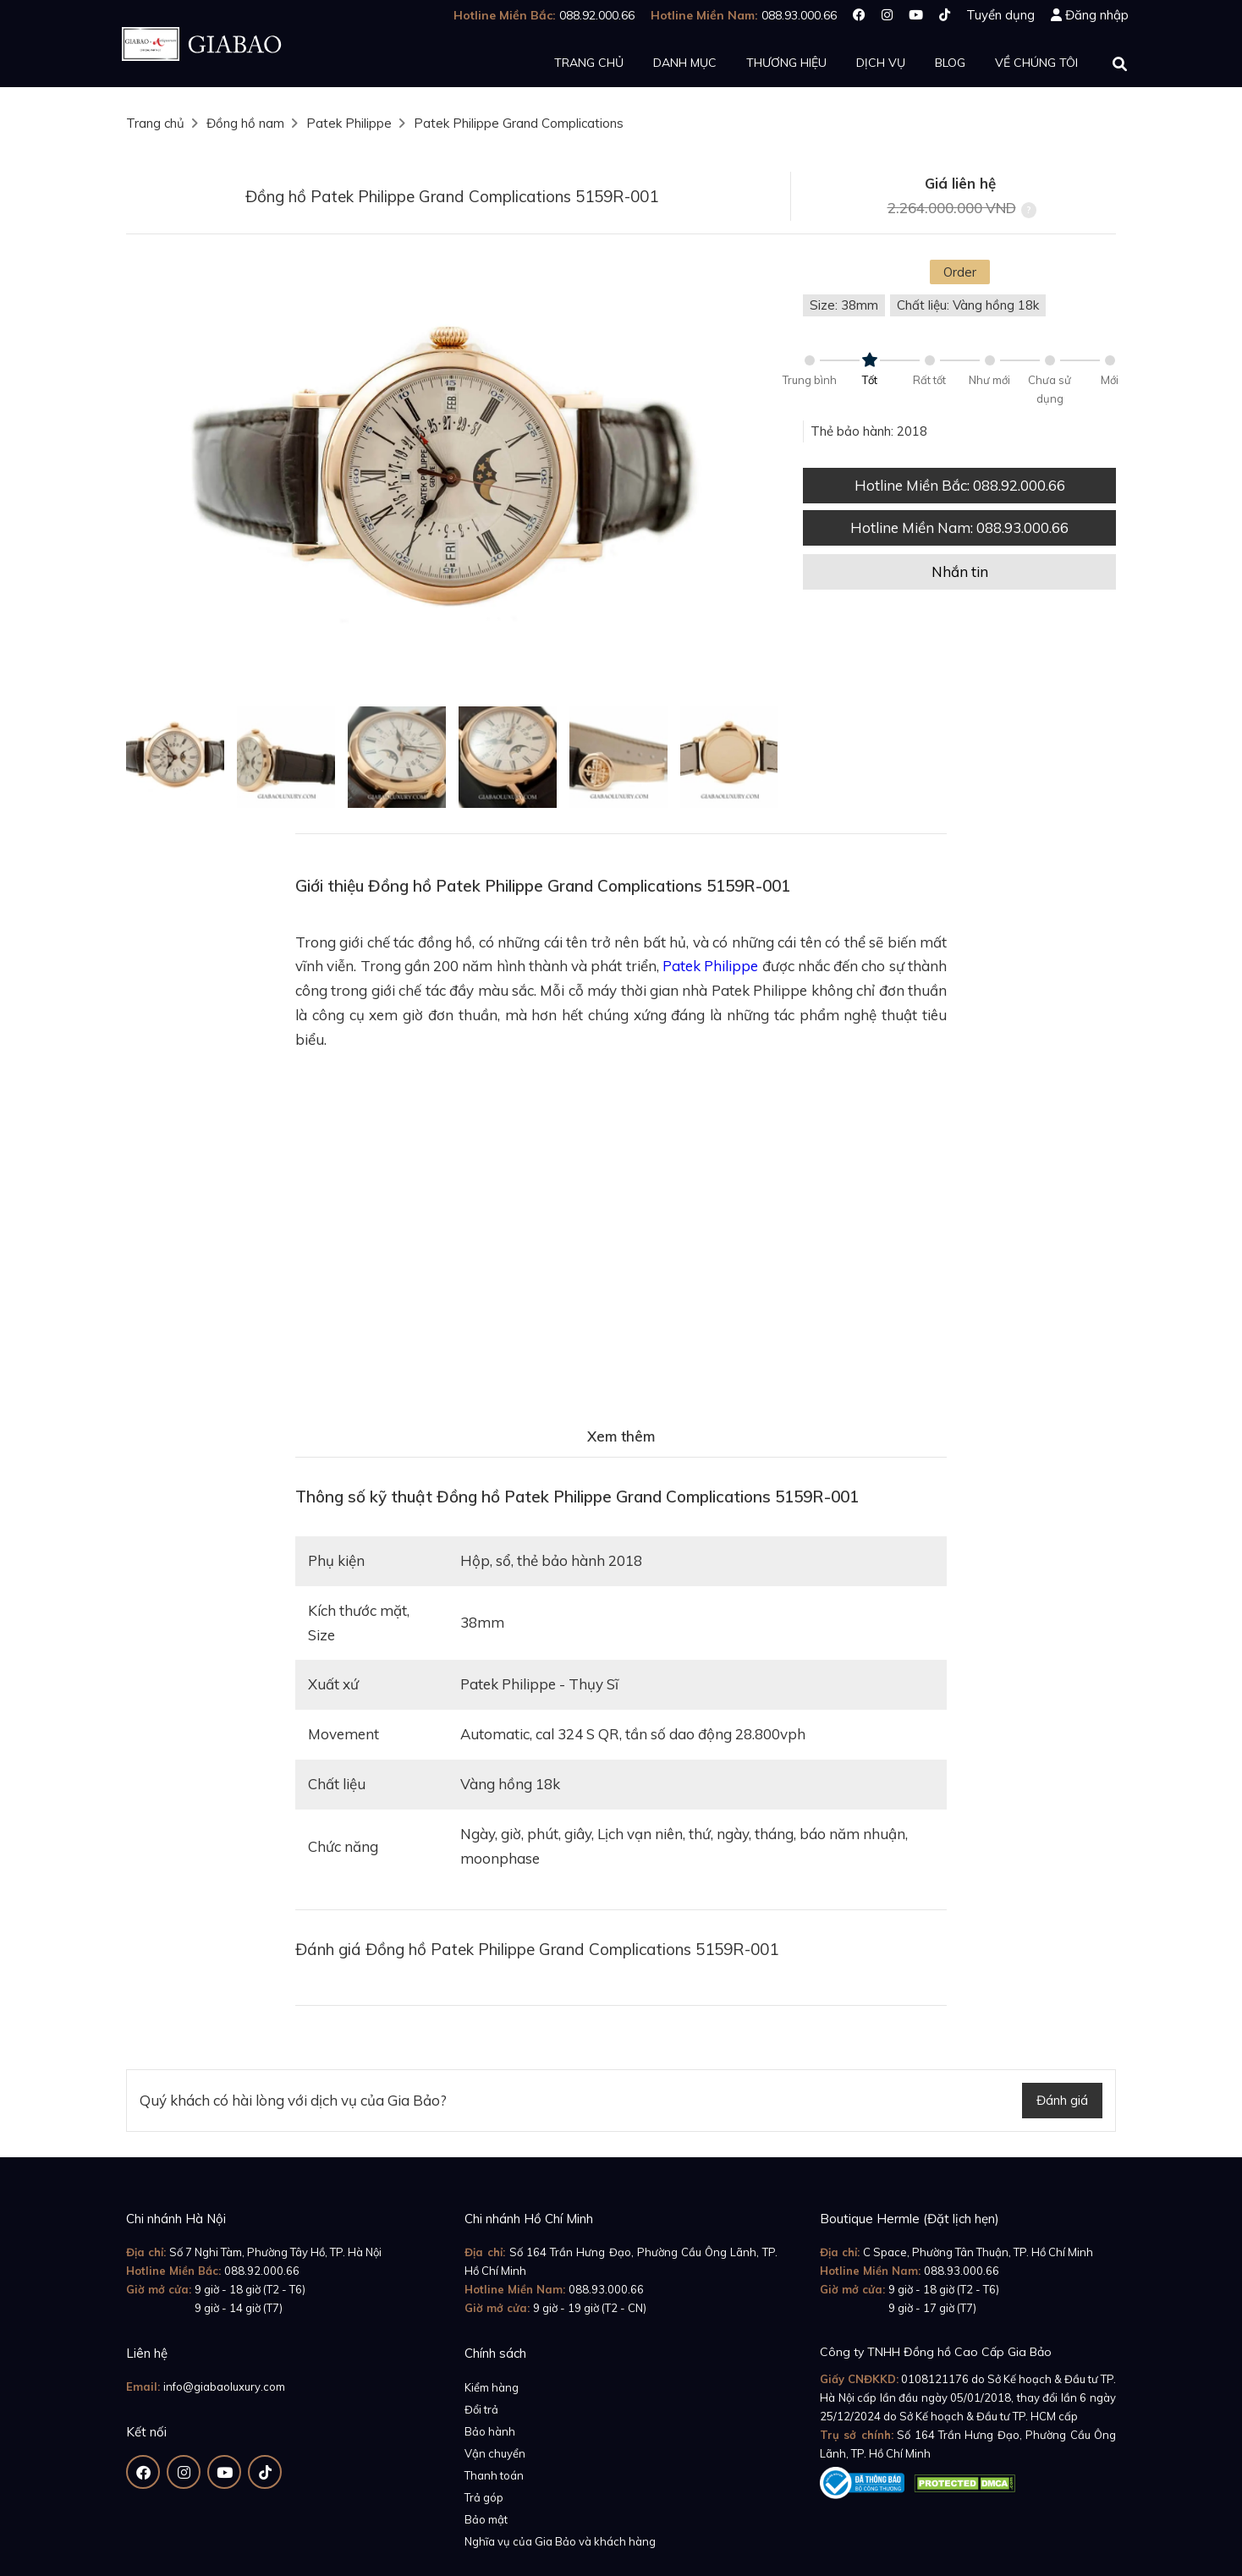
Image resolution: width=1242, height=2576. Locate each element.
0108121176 (935, 2379)
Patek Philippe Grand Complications (519, 123)
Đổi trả (481, 2409)
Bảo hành (489, 2431)
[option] (452, 477)
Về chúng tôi (1036, 62)
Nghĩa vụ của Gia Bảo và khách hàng (560, 2541)
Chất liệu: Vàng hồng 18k (968, 305)
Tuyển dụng (1000, 15)
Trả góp (483, 2497)
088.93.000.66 (606, 2289)
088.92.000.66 (262, 2270)
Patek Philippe (349, 123)
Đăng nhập (1097, 15)
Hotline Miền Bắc (960, 485)
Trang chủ (589, 62)
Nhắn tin (960, 571)
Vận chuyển (494, 2453)
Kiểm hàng (491, 2387)
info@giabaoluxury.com (224, 2386)
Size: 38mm (844, 305)
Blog (950, 62)
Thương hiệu (786, 62)
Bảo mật (486, 2519)
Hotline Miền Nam (959, 527)
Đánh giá (1062, 2100)
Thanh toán (494, 2475)
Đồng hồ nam (245, 123)
